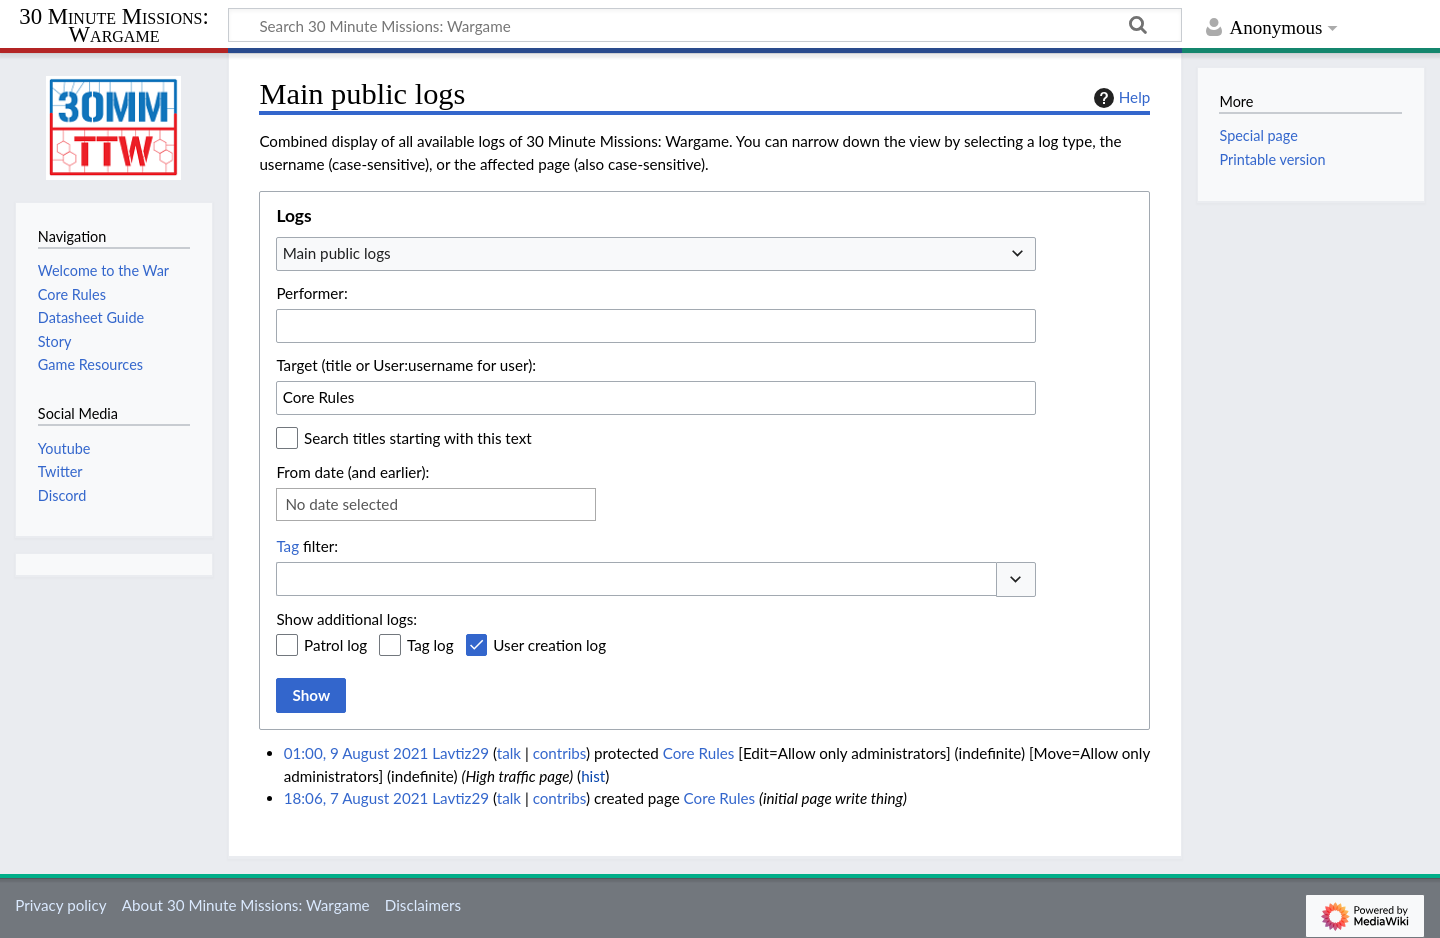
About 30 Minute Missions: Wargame (246, 905)
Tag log (430, 645)
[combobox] (656, 254)
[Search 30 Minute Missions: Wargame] (705, 25)
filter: (307, 546)
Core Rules (699, 753)
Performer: (311, 293)
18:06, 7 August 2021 (356, 798)
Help (1119, 98)
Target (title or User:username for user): (406, 365)
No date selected (341, 504)
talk (509, 753)
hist (593, 776)
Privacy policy (60, 905)
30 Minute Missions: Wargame (114, 26)
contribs (559, 753)
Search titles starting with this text (418, 438)
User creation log (549, 645)
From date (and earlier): (352, 472)
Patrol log (335, 645)
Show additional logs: (346, 619)
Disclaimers (423, 905)
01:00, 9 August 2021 (356, 753)
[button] (1016, 579)
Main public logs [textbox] (337, 253)
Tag (287, 546)
